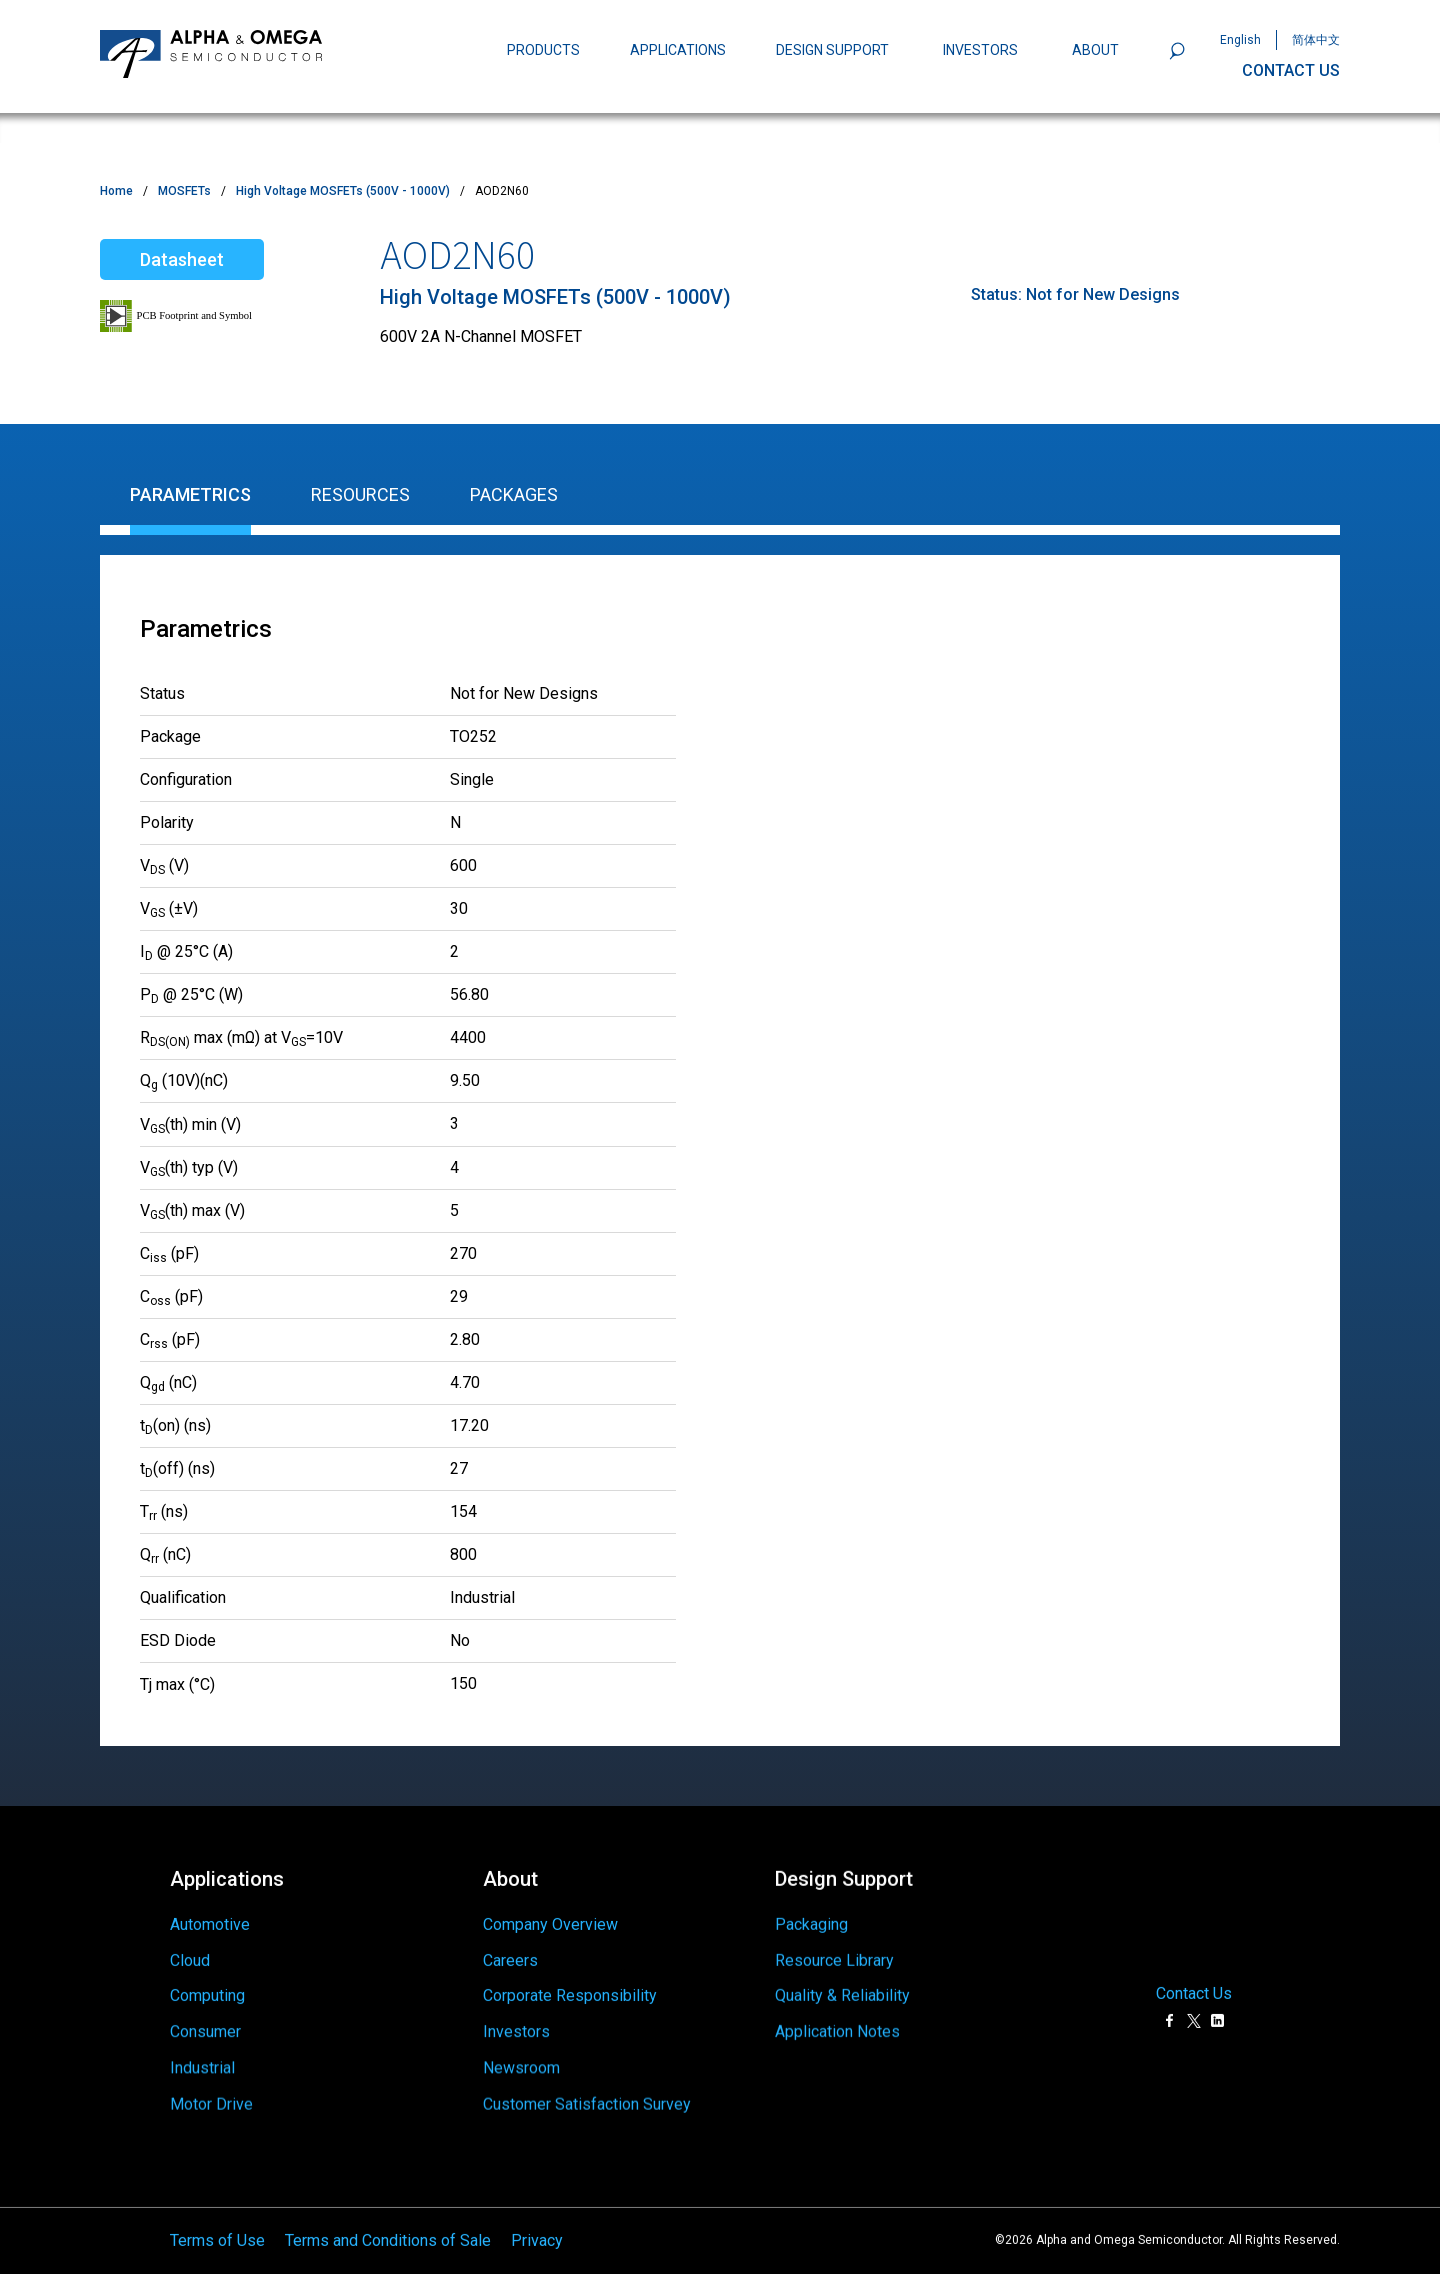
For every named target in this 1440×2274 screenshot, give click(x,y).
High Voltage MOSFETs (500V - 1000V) (343, 191)
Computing (207, 1993)
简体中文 (1316, 40)
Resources (360, 494)
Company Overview (550, 1906)
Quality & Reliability (842, 1979)
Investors (516, 2031)
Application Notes (837, 2023)
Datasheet (182, 259)
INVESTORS (980, 50)
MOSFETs (184, 191)
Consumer (205, 2037)
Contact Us (1194, 1986)
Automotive (210, 1912)
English (1240, 40)
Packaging (811, 1898)
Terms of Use (217, 2232)
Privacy (537, 2232)
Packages (514, 494)
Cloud (190, 1951)
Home (116, 191)
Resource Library (834, 1938)
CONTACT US (1291, 70)
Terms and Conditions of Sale (388, 2232)
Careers (510, 1946)
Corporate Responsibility (570, 1987)
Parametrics (190, 494)
